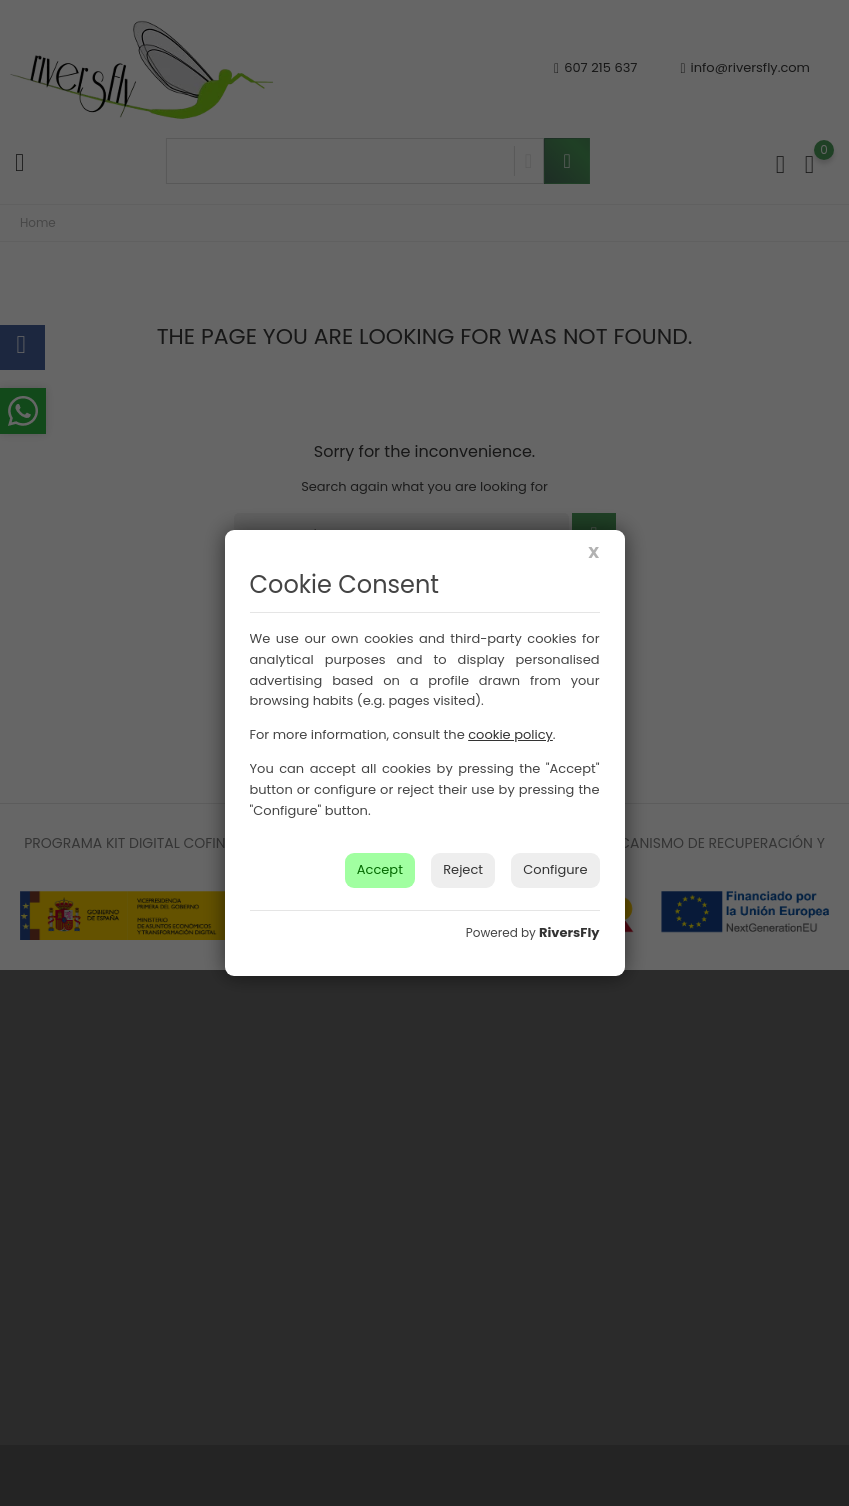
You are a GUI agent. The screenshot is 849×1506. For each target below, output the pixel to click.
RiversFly (569, 932)
